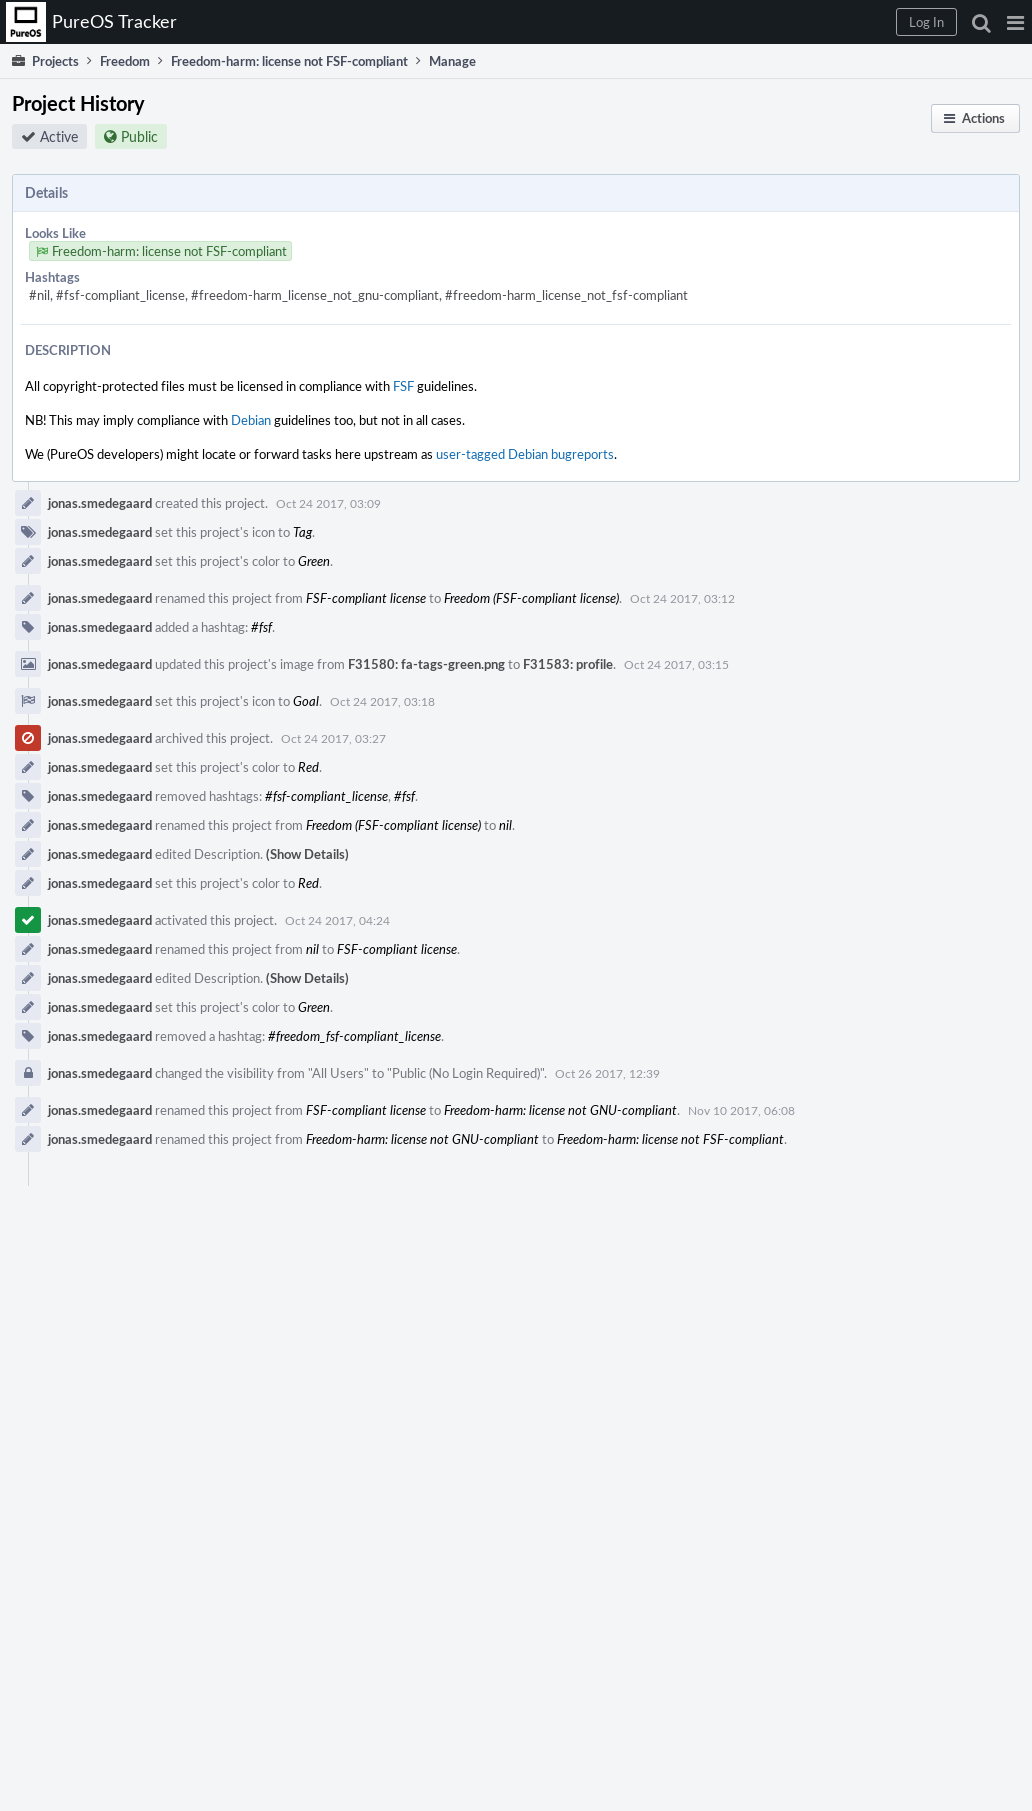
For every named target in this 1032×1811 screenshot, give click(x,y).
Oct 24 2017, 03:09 (328, 503)
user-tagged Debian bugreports (525, 454)
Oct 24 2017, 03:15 (676, 664)
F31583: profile (568, 664)
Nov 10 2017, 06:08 (741, 1110)
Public (139, 136)
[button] (1015, 22)
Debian (251, 420)
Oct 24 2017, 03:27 (333, 738)
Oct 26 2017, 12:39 (607, 1073)
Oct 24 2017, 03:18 (382, 701)
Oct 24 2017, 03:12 (682, 598)
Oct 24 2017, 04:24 (337, 920)
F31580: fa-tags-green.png (426, 664)
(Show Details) (307, 854)
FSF (403, 386)
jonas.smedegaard (100, 503)
